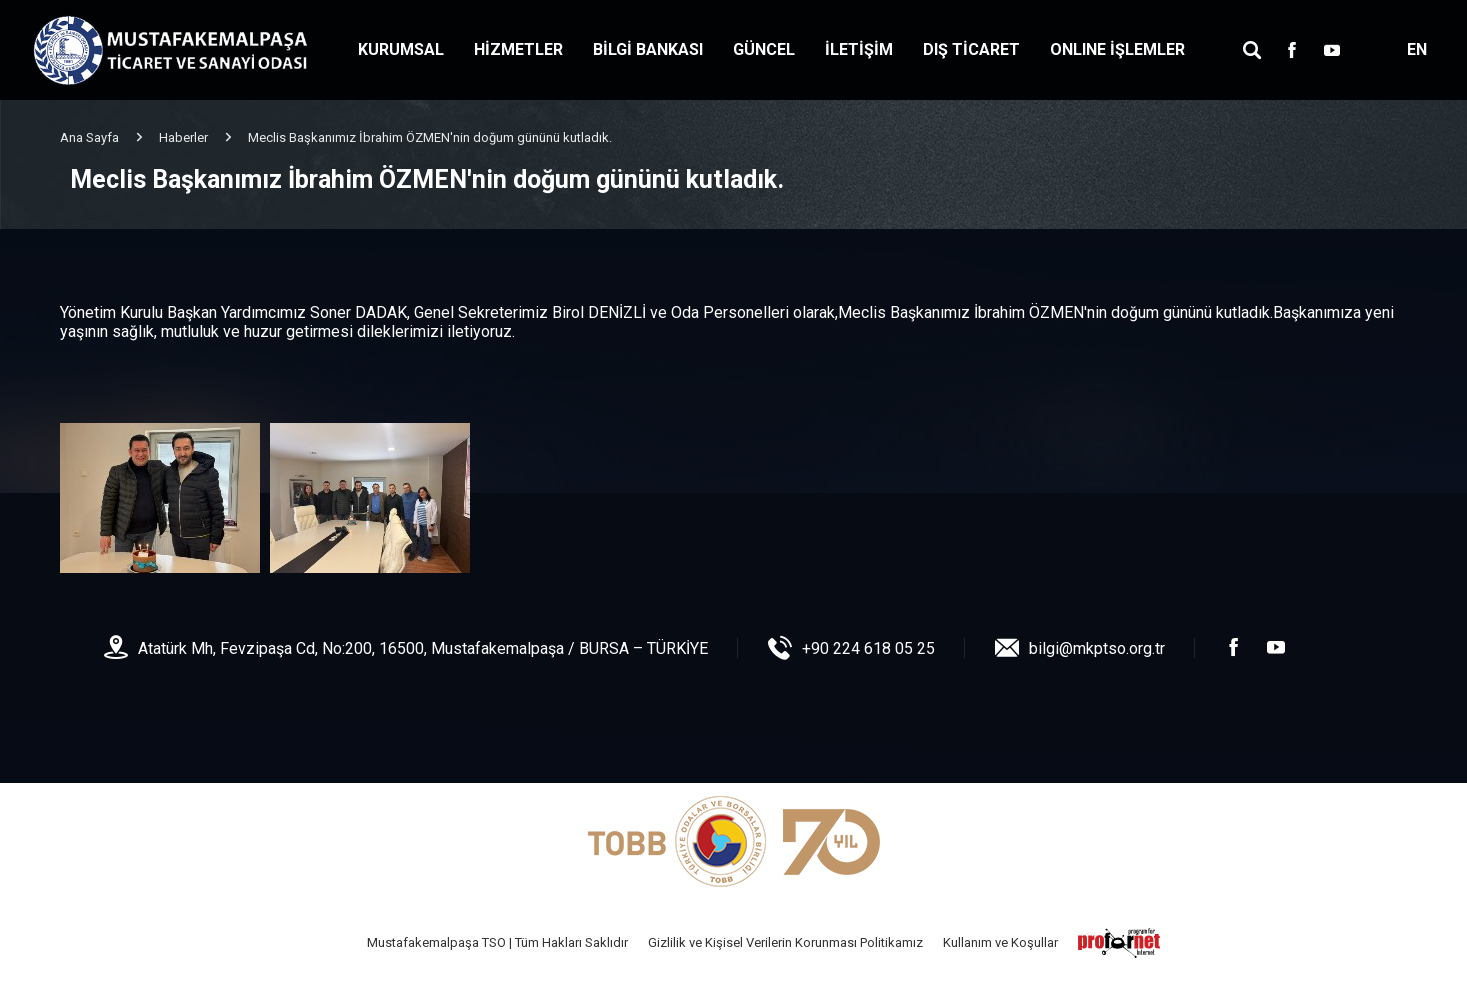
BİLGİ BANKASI (648, 49)
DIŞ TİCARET (971, 49)
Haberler (183, 137)
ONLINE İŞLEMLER (1117, 49)
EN (1417, 49)
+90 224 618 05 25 (868, 648)
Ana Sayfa (89, 137)
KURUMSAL (401, 49)
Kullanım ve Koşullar (1000, 942)
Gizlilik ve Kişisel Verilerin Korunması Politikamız (785, 942)
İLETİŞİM (859, 49)
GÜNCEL (764, 49)
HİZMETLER (518, 49)
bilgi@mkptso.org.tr (1097, 648)
